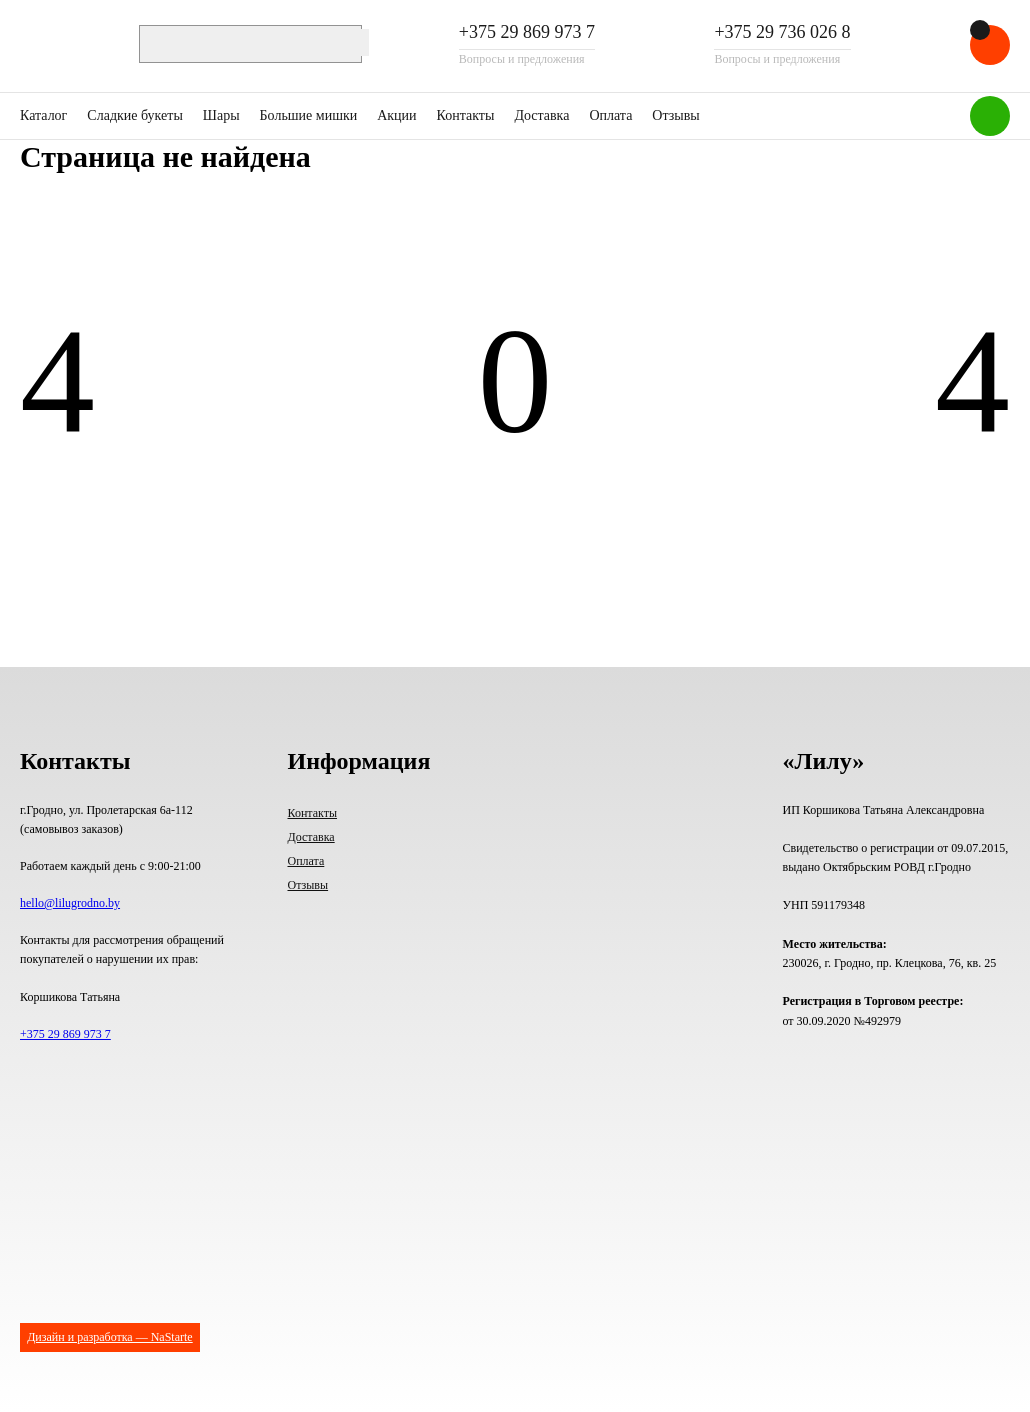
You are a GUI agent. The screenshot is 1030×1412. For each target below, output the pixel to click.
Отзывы (675, 115)
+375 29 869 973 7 (527, 33)
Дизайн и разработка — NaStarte (109, 1337)
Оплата (610, 115)
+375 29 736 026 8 (782, 33)
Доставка (541, 115)
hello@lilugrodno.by (70, 903)
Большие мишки (309, 115)
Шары (221, 115)
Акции (396, 115)
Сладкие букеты (134, 115)
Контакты (466, 115)
